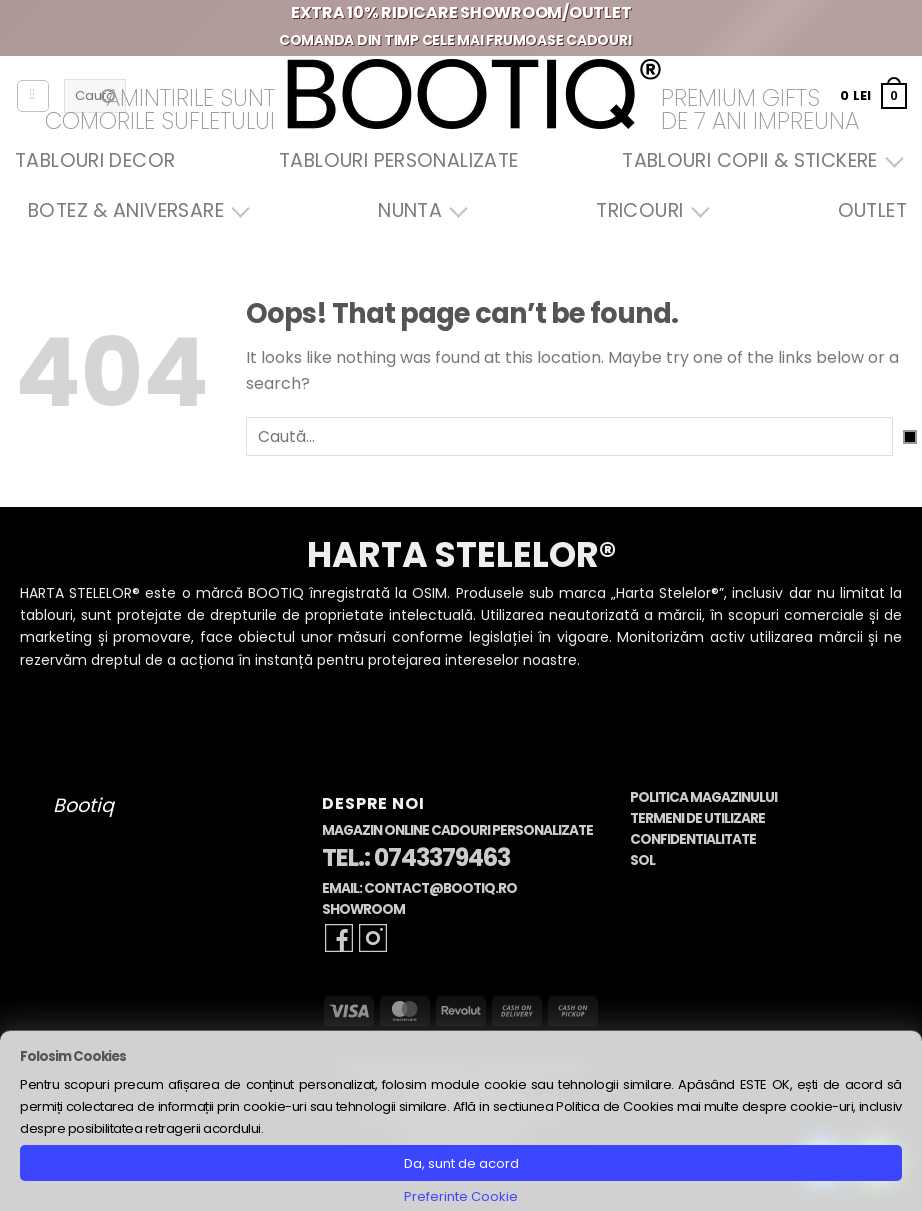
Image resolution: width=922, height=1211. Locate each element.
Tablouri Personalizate (398, 160)
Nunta (418, 210)
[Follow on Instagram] (373, 938)
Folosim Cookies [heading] (73, 1056)
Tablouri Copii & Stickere (758, 160)
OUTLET (872, 210)
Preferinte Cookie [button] (461, 1196)
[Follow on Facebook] (339, 938)
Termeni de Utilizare (697, 818)
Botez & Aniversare (134, 210)
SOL (642, 860)
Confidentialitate (693, 839)
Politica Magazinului (703, 797)
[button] (873, 95)
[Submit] (910, 437)
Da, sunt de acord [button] (461, 1163)
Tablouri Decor (95, 160)
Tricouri (647, 210)
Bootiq (83, 805)
